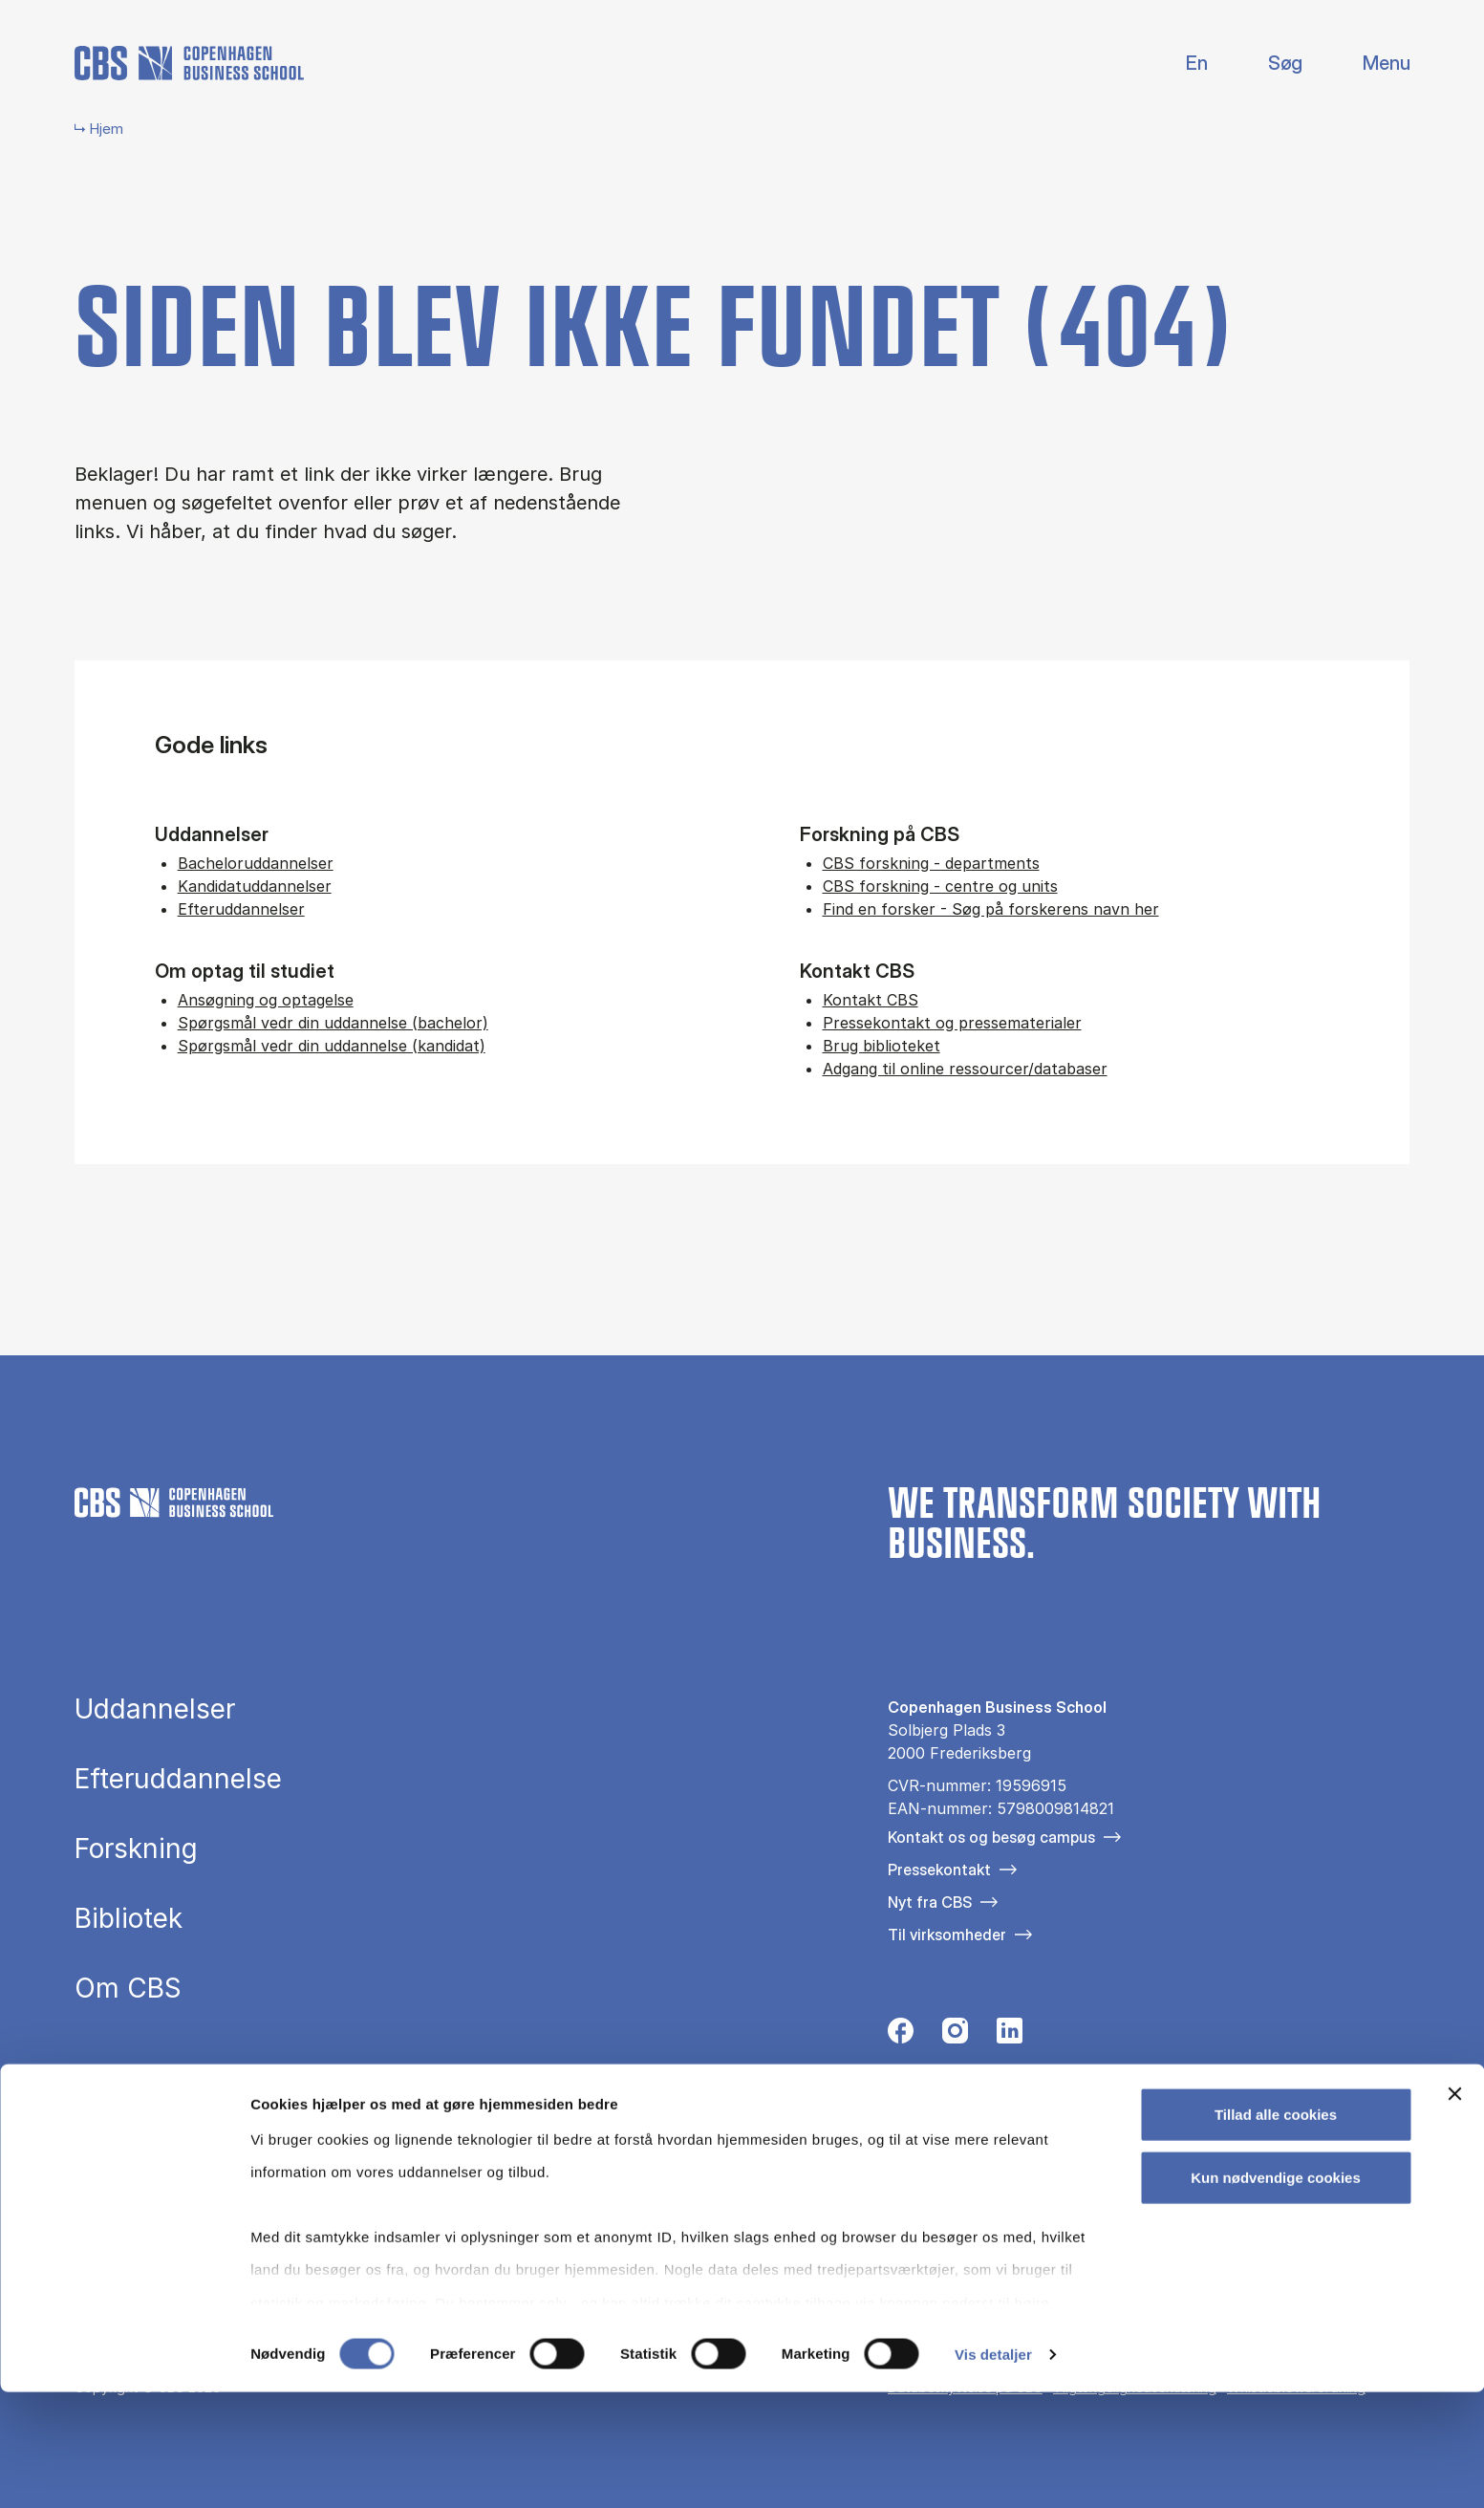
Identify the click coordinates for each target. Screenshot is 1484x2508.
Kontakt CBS (870, 999)
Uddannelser (155, 1709)
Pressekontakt (939, 1869)
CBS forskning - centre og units (940, 886)
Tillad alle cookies (1276, 2231)
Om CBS (128, 1988)
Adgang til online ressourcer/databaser (965, 1068)
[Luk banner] (1454, 2210)
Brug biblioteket (881, 1045)
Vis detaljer (993, 2470)
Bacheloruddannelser (255, 863)
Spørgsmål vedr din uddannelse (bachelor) (333, 1022)
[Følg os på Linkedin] (1009, 2036)
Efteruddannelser (241, 909)
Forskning (136, 1848)
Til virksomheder (947, 1934)
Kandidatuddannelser (255, 886)
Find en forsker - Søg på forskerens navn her (991, 909)
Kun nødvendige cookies (1276, 2293)
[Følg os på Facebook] (901, 2036)
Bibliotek (129, 1918)
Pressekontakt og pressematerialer (952, 1022)
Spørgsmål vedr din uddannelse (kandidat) (331, 1045)
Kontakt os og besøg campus (991, 1837)
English (1181, 64)
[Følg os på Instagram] (955, 2036)
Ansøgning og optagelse (266, 999)
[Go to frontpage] (189, 63)
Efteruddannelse (178, 1778)
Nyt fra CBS (930, 1902)
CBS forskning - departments (931, 863)
